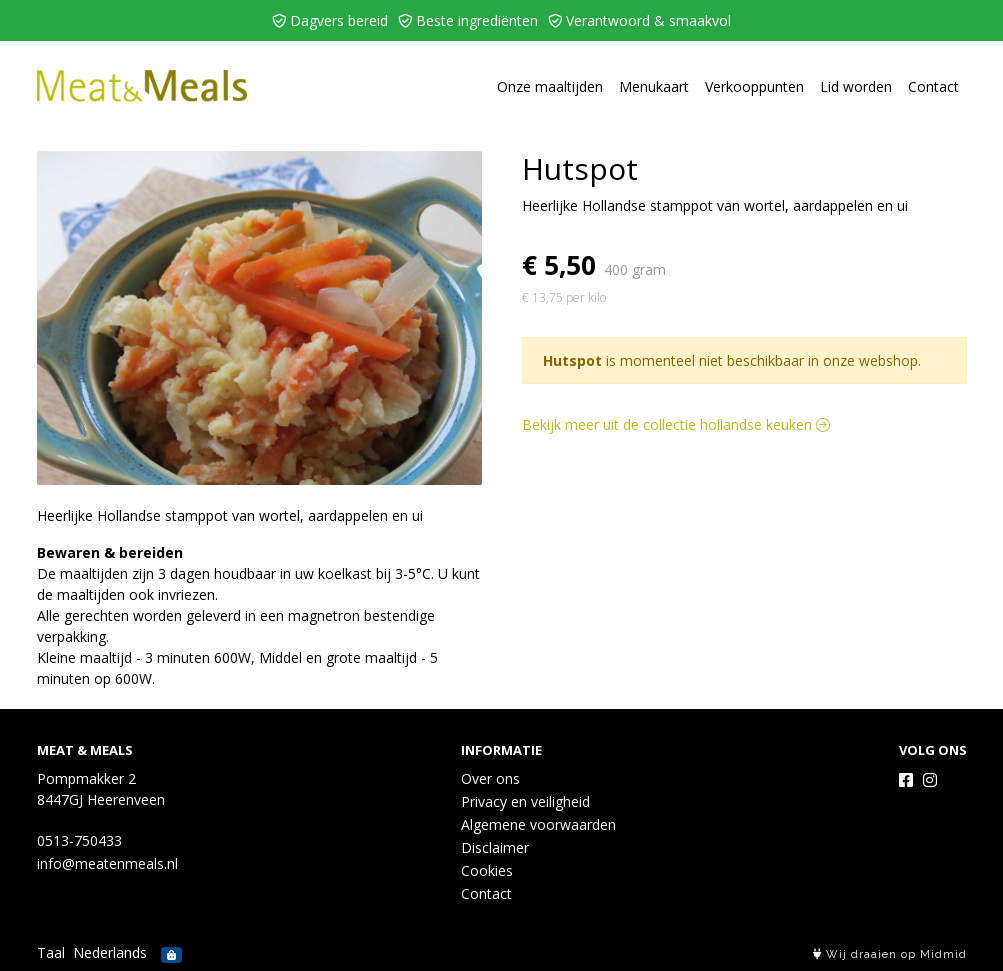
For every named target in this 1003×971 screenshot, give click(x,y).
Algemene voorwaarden (538, 824)
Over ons (490, 778)
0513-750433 (79, 840)
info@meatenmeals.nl (107, 863)
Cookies (487, 870)
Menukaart (654, 86)
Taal (51, 952)
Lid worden (856, 86)
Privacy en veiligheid (525, 801)
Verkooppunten (754, 86)
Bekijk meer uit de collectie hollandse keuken (676, 424)
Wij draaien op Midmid (890, 954)
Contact (933, 86)
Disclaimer (495, 847)
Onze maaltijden (550, 86)
